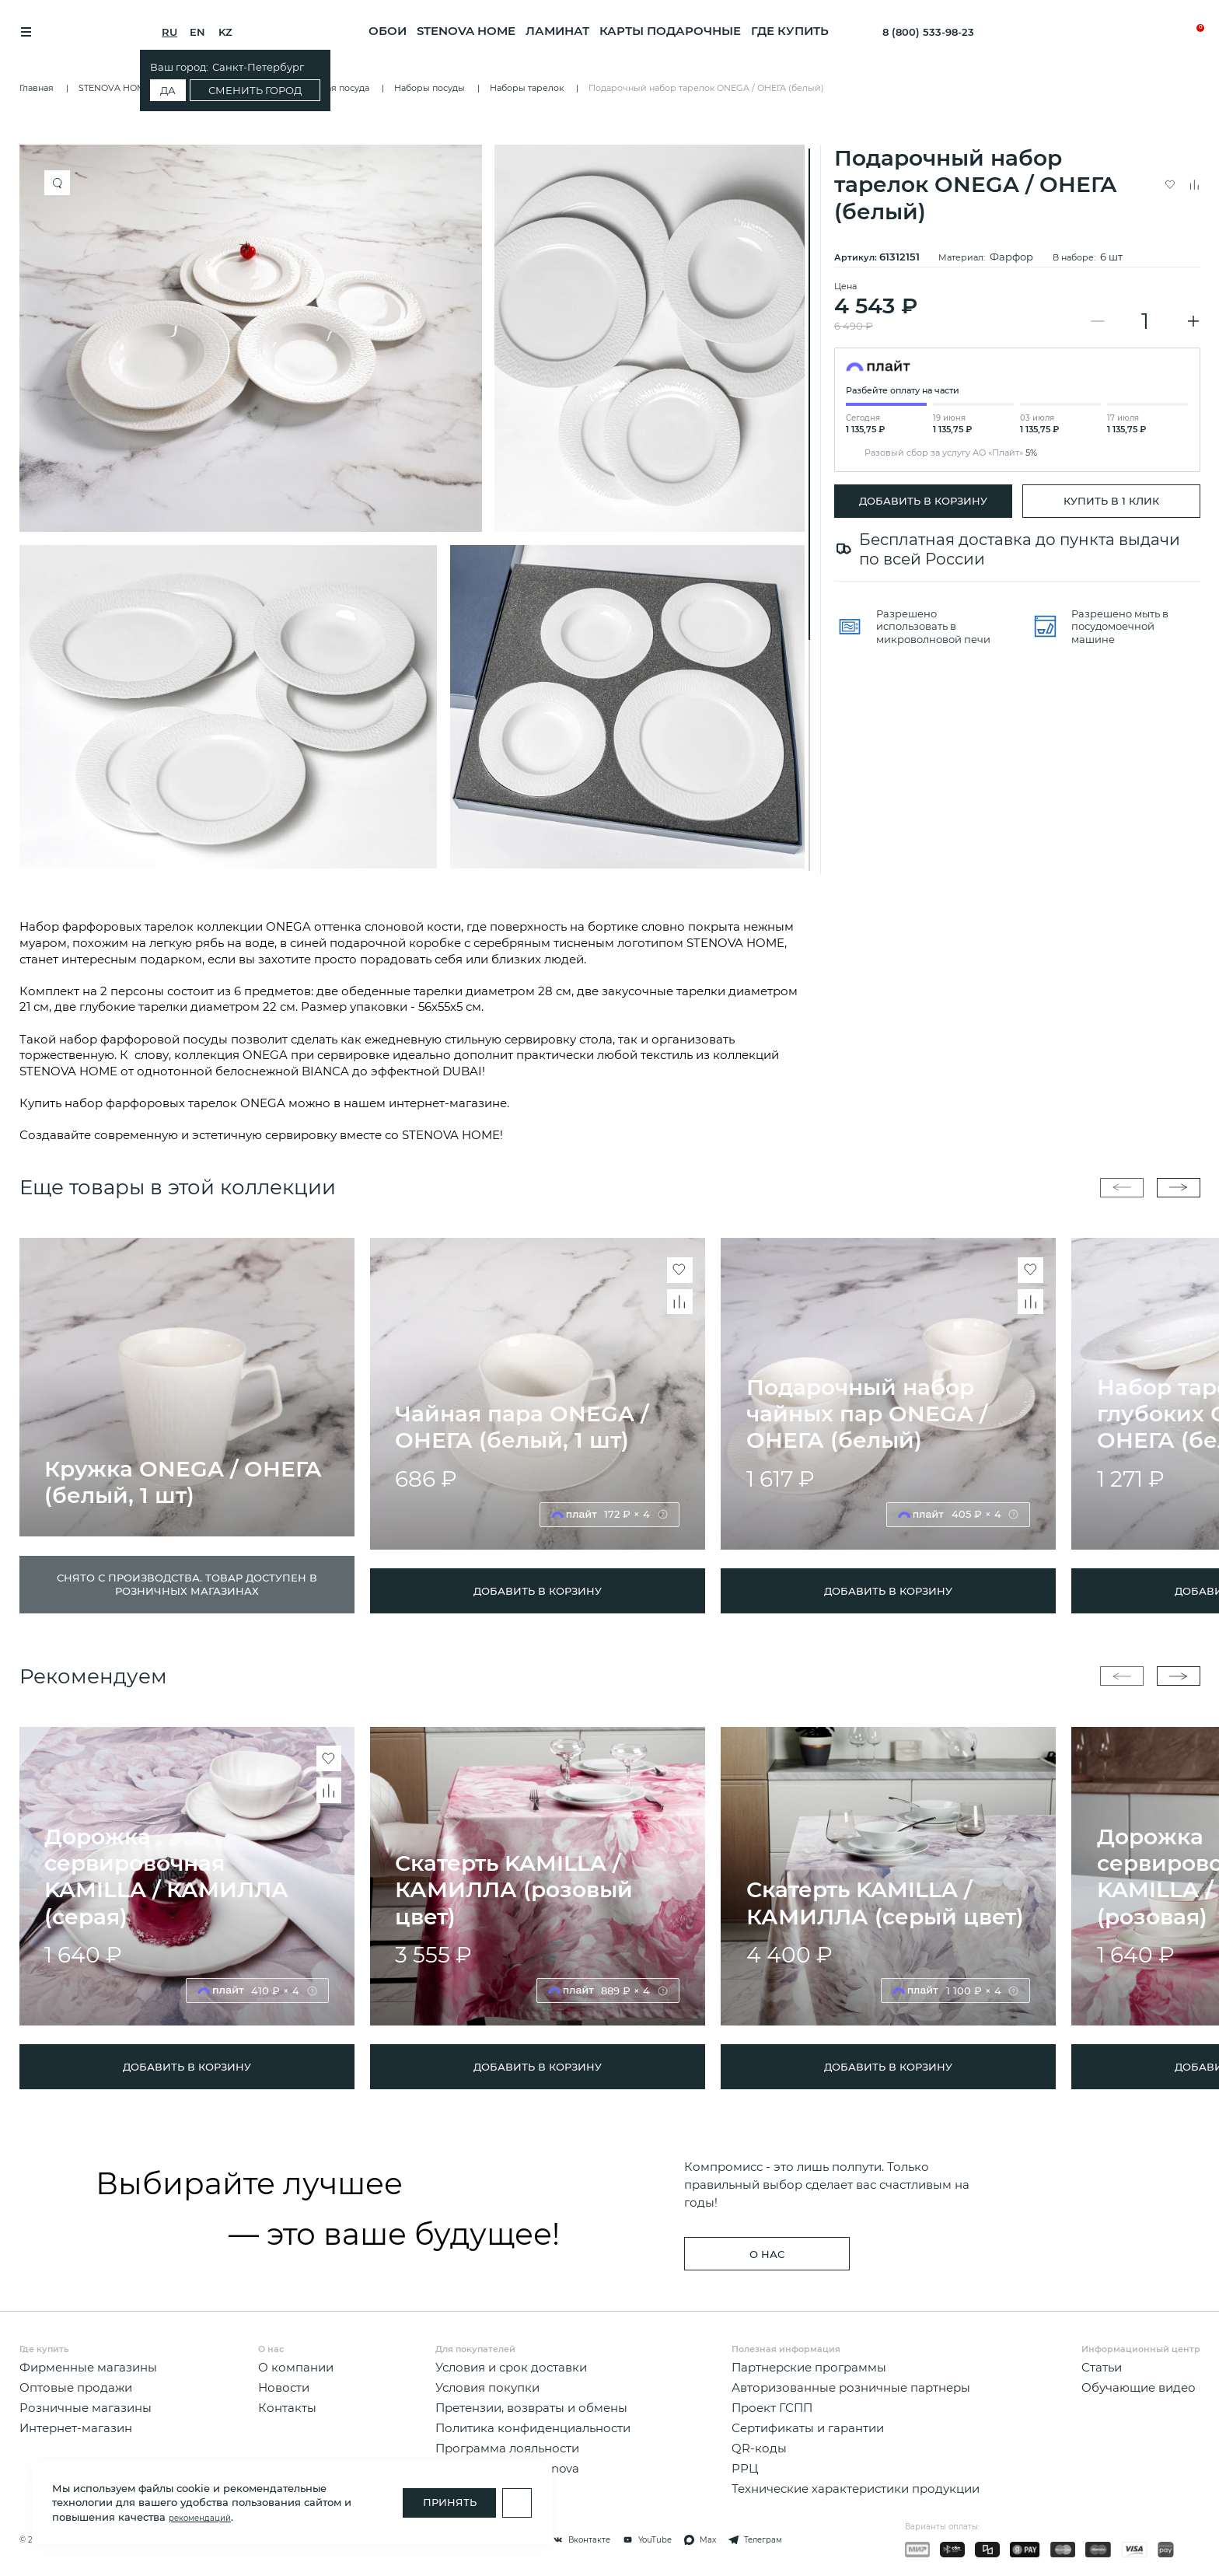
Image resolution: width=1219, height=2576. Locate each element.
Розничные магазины (85, 2408)
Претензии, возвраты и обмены (531, 2408)
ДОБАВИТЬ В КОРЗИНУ (923, 501)
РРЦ (745, 2469)
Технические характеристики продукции (856, 2490)
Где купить (790, 31)
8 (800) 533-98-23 (928, 32)
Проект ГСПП (772, 2408)
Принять (450, 2502)
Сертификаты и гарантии (808, 2428)
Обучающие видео (1138, 2388)
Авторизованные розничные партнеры (851, 2388)
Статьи (1101, 2368)
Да (176, 90)
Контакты (287, 2408)
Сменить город (263, 90)
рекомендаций (200, 2518)
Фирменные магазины (88, 2368)
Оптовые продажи (75, 2388)
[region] (417, 510)
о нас (766, 2254)
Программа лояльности (507, 2448)
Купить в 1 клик (1111, 501)
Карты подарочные (670, 31)
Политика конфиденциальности (532, 2428)
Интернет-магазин (75, 2428)
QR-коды (759, 2448)
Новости (283, 2388)
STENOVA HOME (466, 31)
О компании (296, 2368)
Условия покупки (487, 2388)
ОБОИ (387, 31)
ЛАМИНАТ (557, 31)
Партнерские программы (809, 2368)
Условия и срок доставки (511, 2368)
